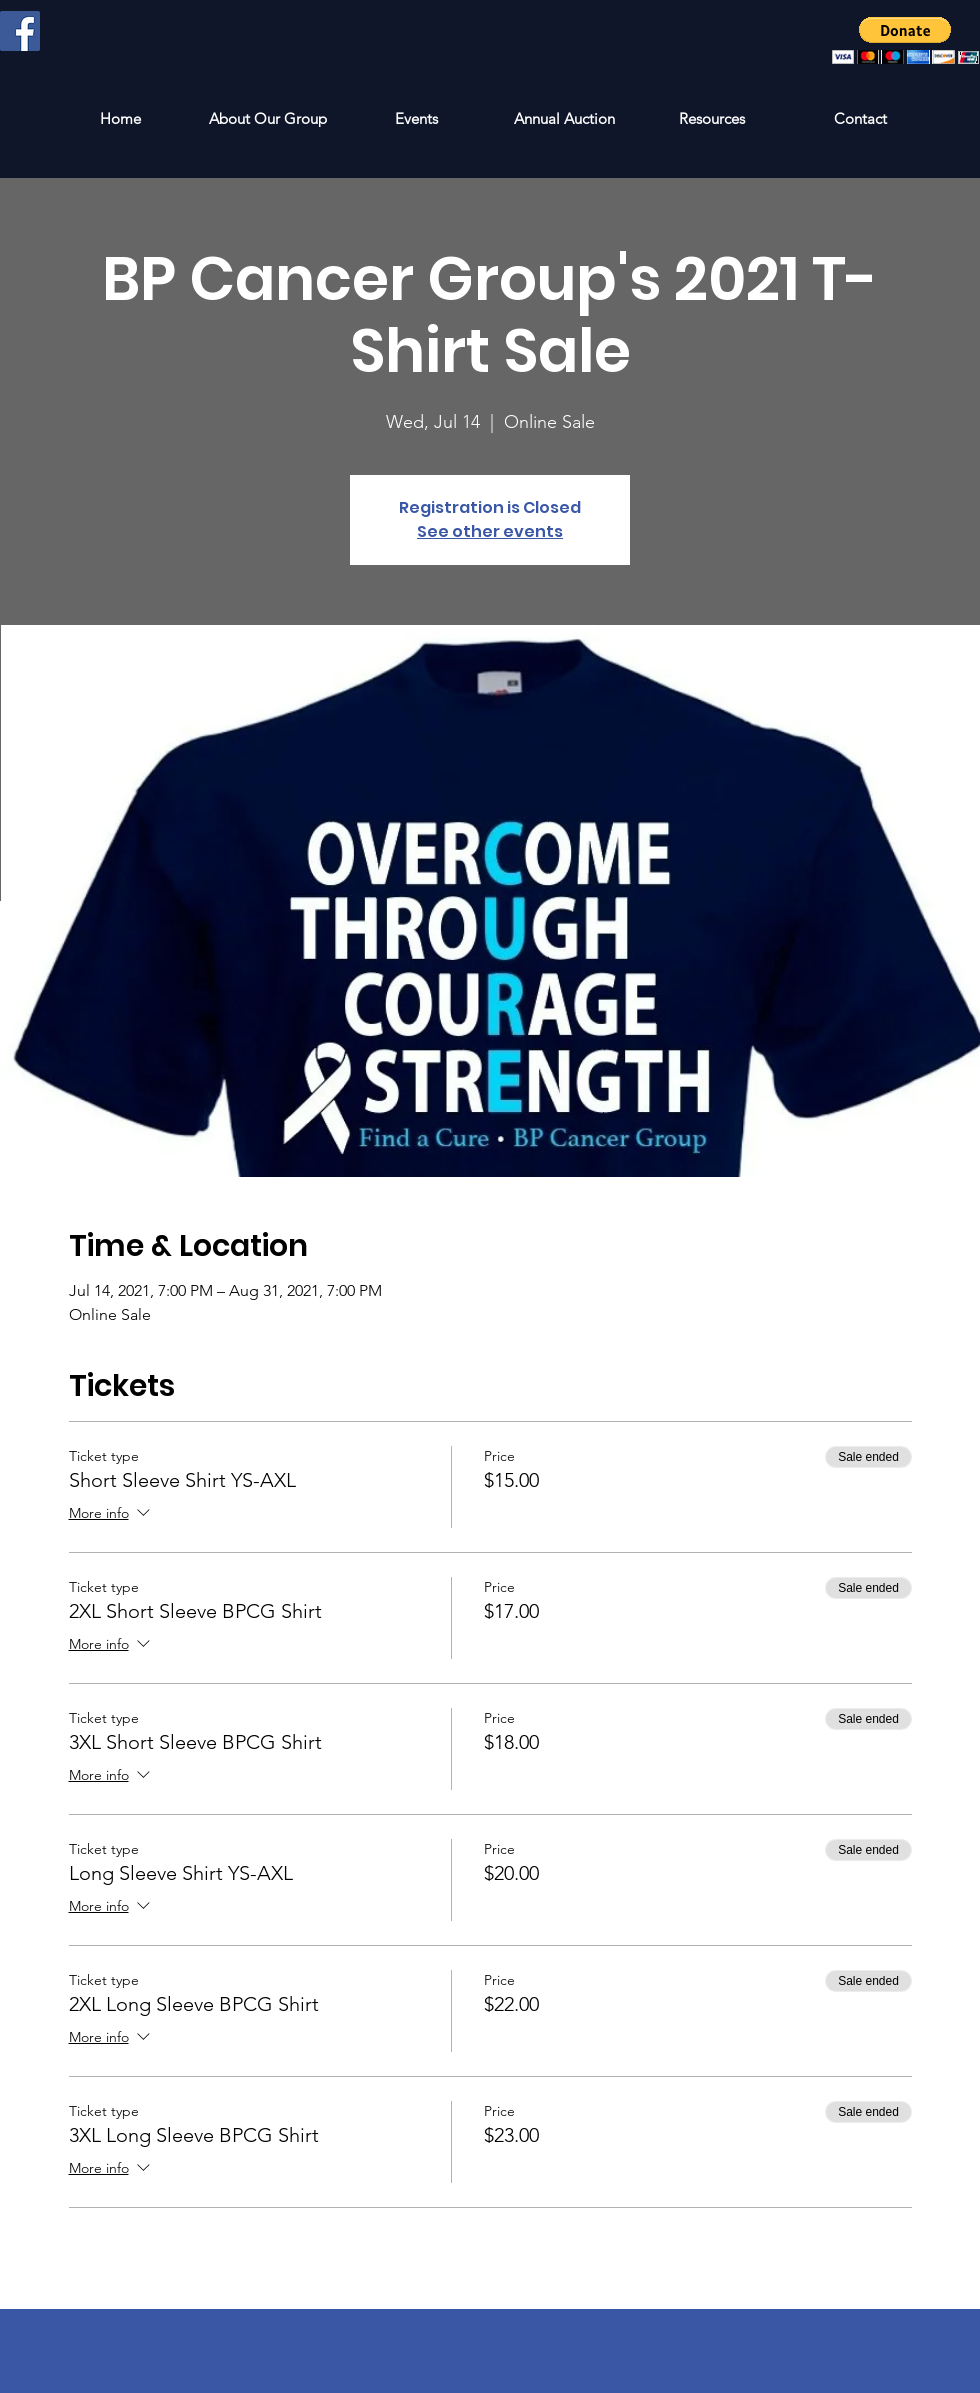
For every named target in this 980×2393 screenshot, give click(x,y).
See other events (490, 531)
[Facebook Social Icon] (20, 31)
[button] (905, 40)
